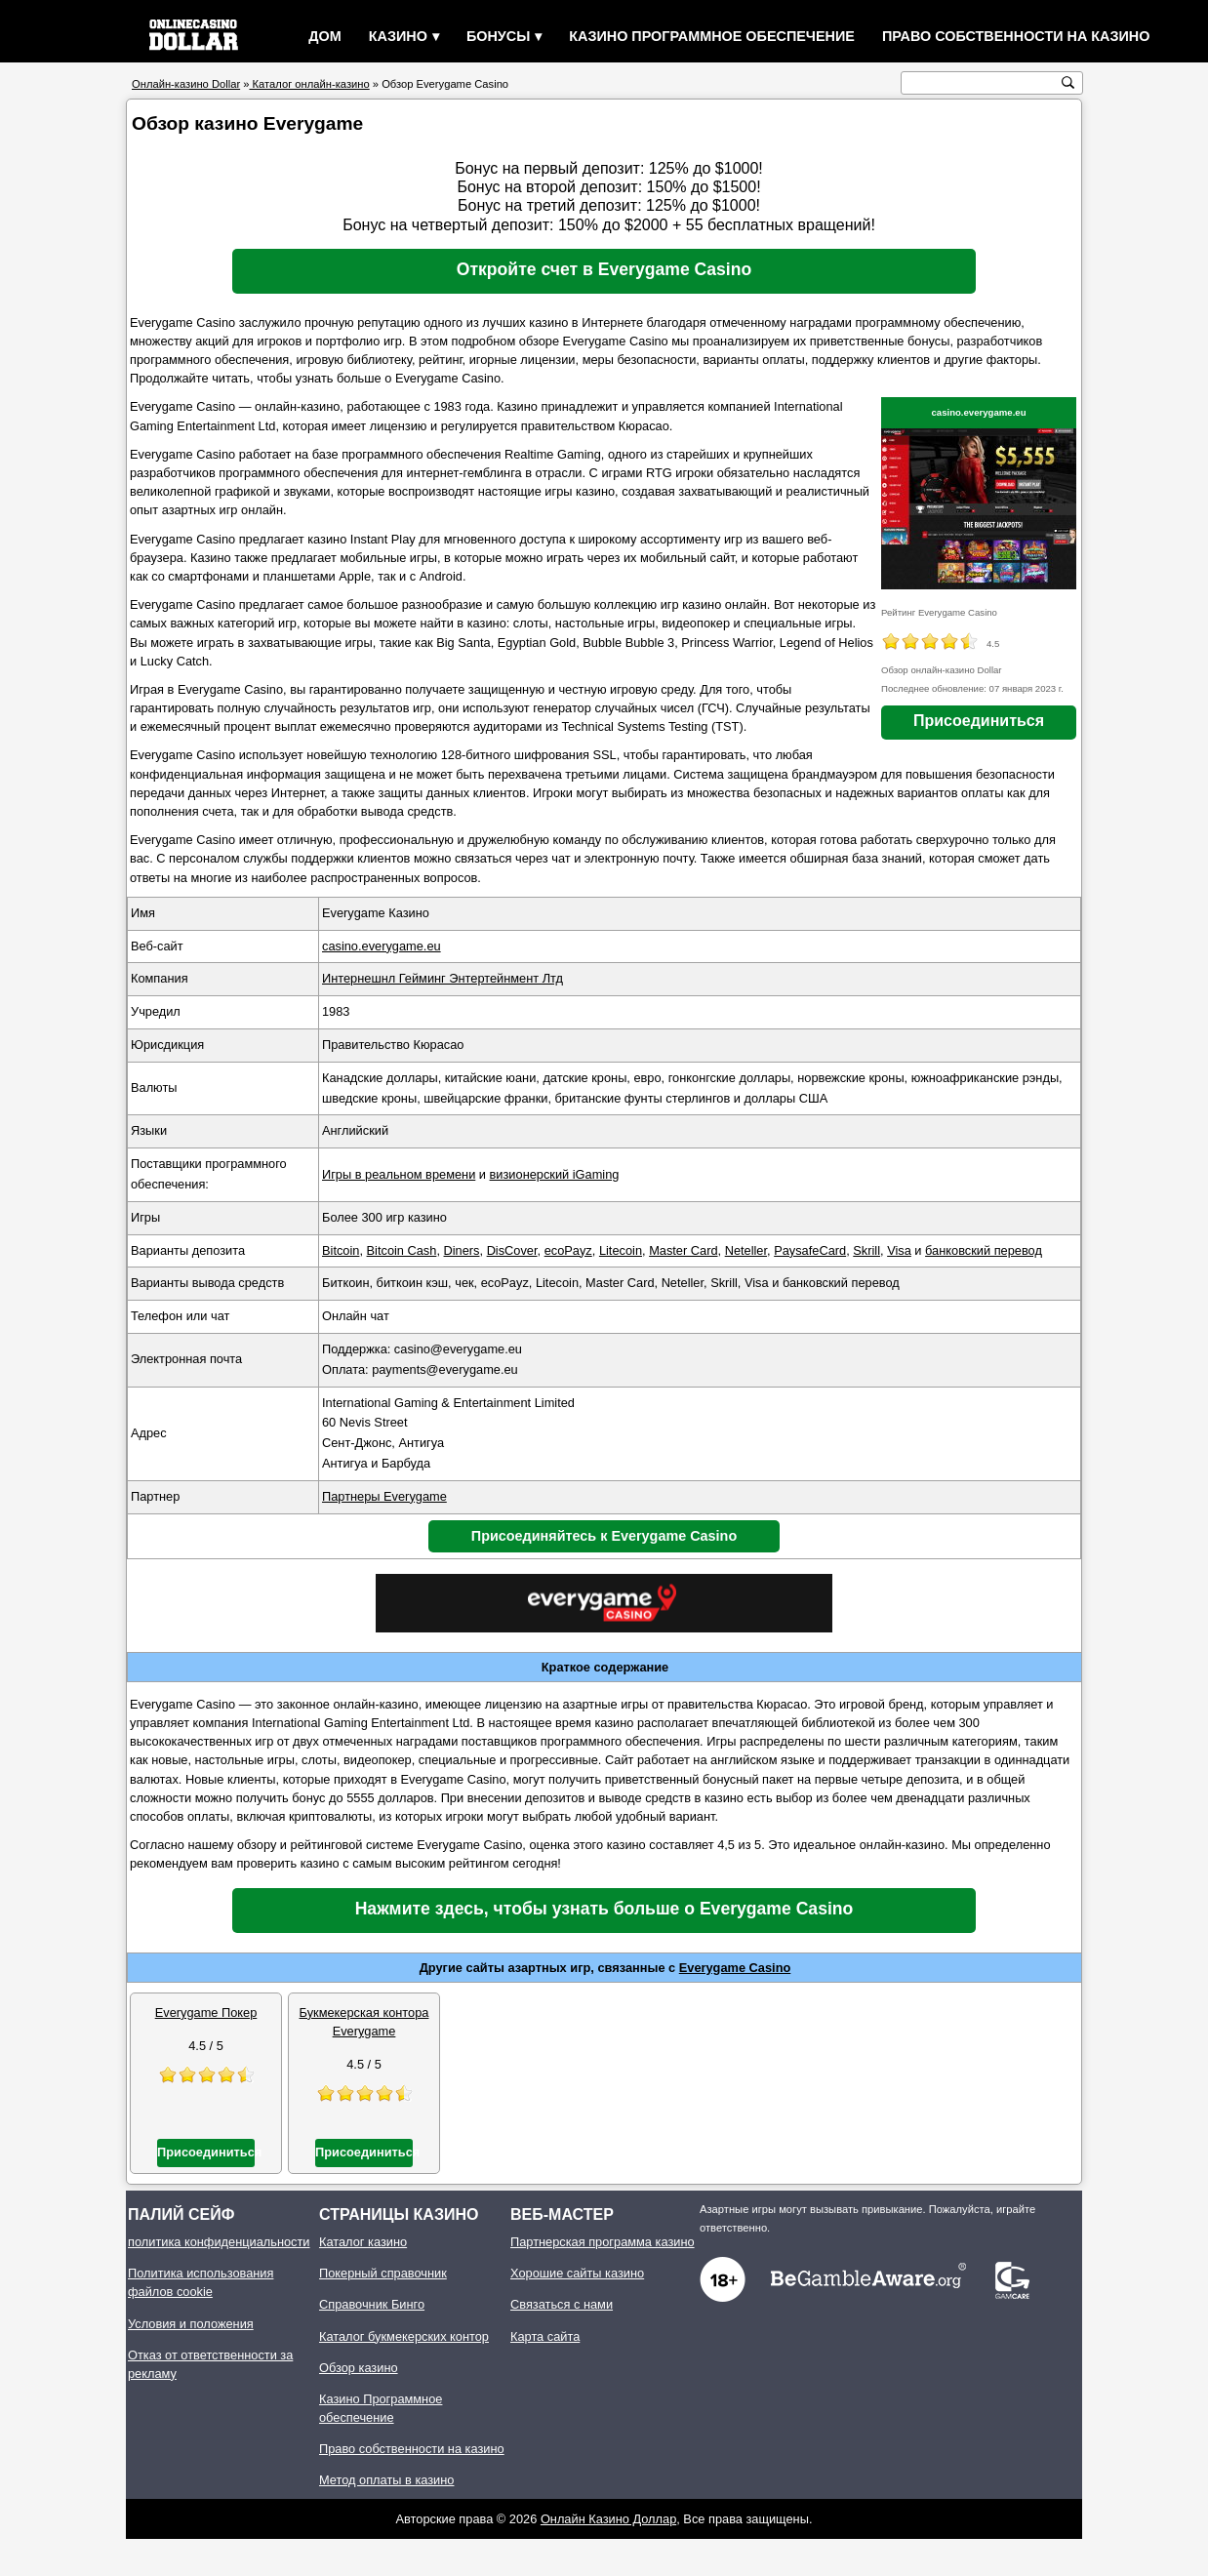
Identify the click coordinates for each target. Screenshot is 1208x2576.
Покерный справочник (383, 2273)
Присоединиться (978, 720)
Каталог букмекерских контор (404, 2336)
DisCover (512, 1250)
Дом (324, 36)
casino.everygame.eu (978, 412)
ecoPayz (568, 1250)
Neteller (746, 1250)
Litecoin (620, 1250)
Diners (462, 1250)
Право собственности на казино (1016, 36)
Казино (398, 36)
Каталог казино (363, 2241)
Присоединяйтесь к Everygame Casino (604, 1536)
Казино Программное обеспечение (712, 36)
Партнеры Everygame (384, 1496)
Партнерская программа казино (602, 2241)
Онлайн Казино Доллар (608, 2519)
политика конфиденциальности (219, 2241)
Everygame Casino (735, 1967)
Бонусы (498, 36)
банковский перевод (983, 1250)
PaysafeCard (810, 1250)
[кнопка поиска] (1068, 82)
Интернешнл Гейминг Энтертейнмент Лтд (442, 978)
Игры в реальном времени (398, 1174)
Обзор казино (358, 2367)
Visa (899, 1250)
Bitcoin (340, 1250)
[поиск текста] (982, 83)
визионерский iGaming (555, 1174)
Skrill (866, 1250)
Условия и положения (191, 2323)
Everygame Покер (206, 2012)
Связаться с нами (561, 2304)
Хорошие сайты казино (577, 2273)
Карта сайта (545, 2336)
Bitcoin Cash (402, 1250)
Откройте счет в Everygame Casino (604, 269)
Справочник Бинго (371, 2304)
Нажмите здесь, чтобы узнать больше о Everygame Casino (604, 1908)
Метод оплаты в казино (386, 2480)
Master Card (683, 1250)
